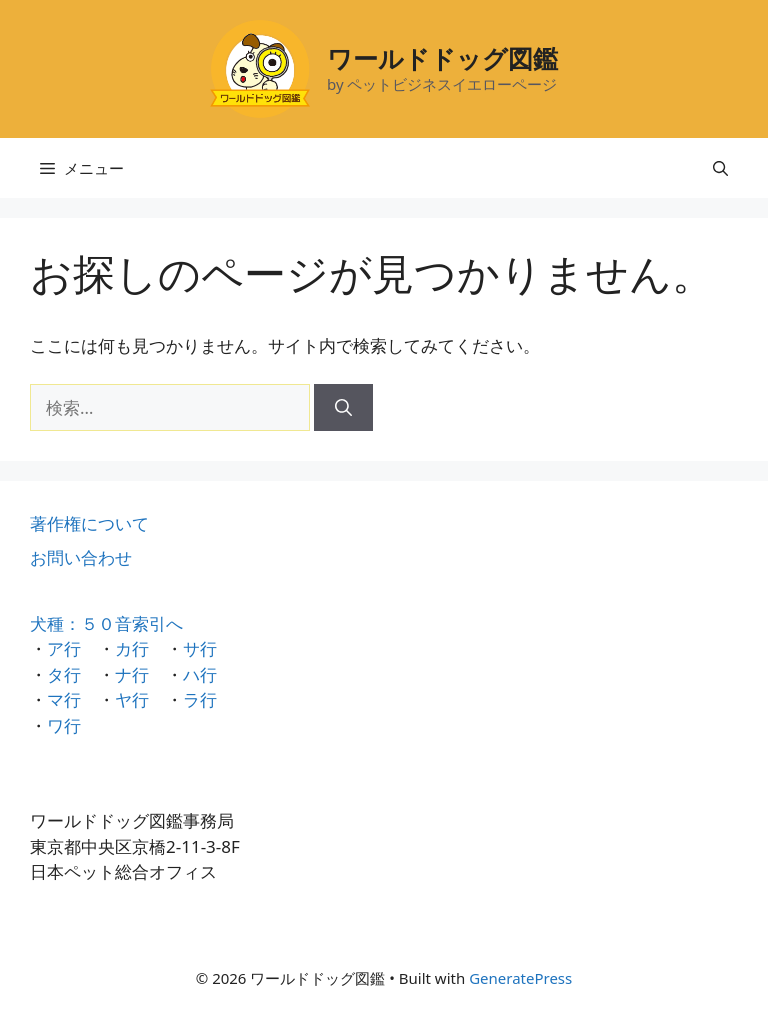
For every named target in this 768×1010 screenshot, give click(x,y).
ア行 (64, 648)
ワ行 (64, 725)
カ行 (132, 648)
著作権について (89, 523)
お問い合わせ (81, 557)
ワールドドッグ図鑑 (442, 58)
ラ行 (200, 699)
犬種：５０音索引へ (106, 623)
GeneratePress (520, 978)
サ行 (200, 648)
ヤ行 (132, 699)
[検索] (343, 408)
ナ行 (132, 674)
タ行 (64, 674)
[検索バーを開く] (720, 168)
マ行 (64, 699)
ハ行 (200, 674)
